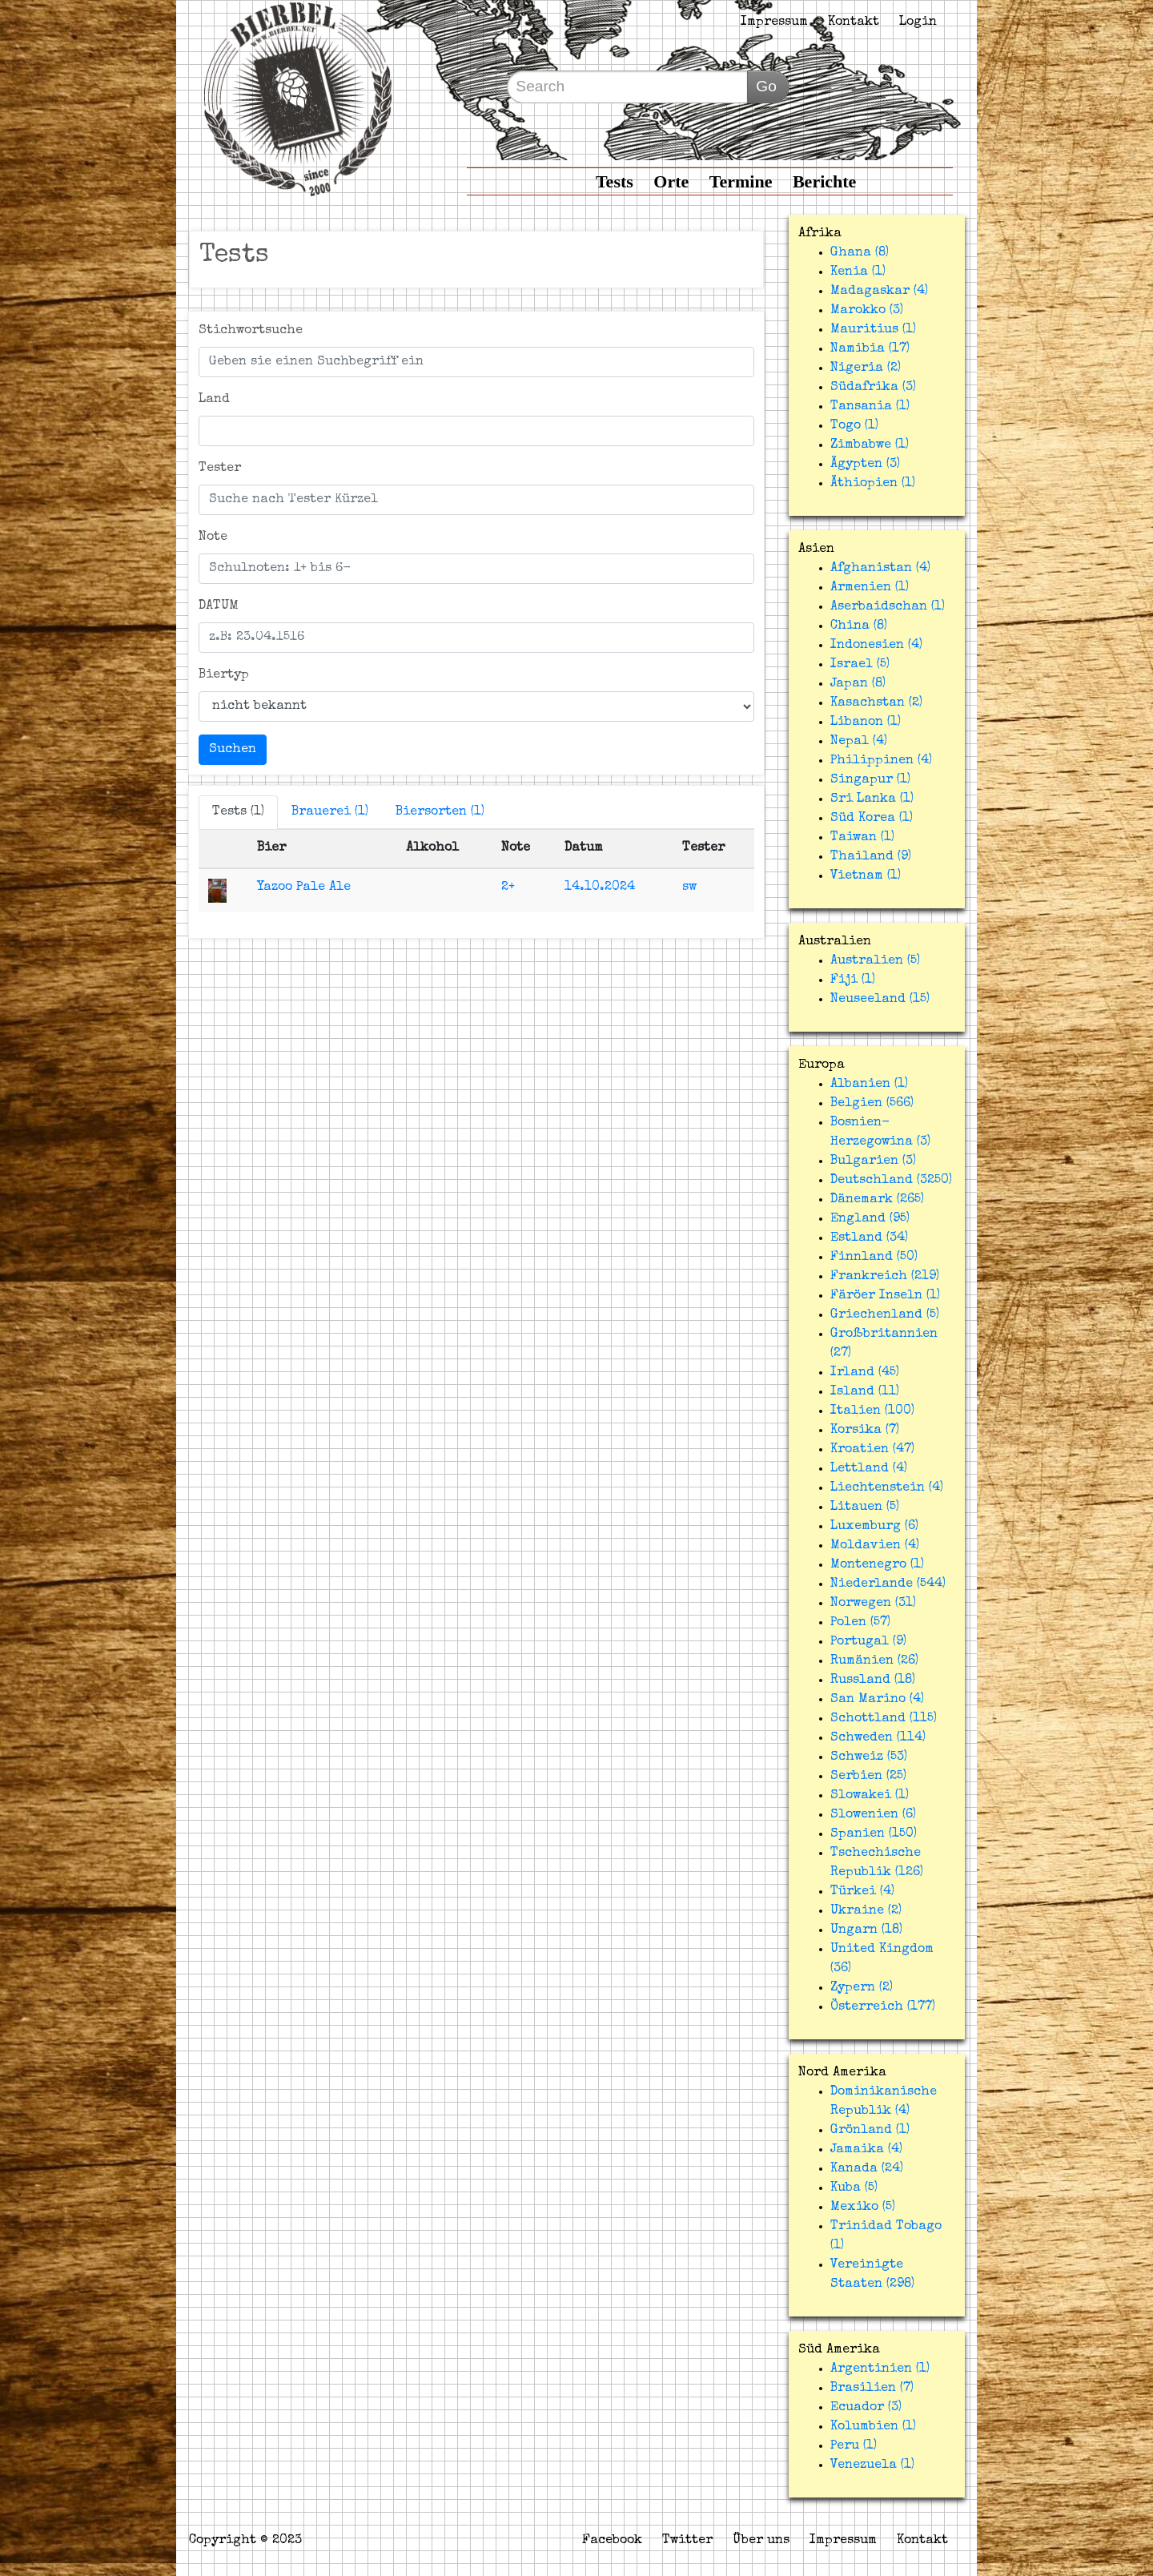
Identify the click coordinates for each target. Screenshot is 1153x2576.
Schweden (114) (878, 1738)
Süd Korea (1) (871, 818)
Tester (220, 468)
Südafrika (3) (873, 387)
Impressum (774, 22)
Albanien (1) (869, 1084)
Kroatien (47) (872, 1449)
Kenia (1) (858, 272)
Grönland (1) (870, 2130)
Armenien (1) (869, 588)
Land (214, 399)
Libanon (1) (865, 722)
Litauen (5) (864, 1507)
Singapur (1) (870, 780)
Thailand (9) (870, 857)
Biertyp (224, 675)
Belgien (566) (872, 1103)
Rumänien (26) (874, 1661)
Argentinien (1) (880, 2369)
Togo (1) (854, 426)
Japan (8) (858, 684)
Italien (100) (872, 1411)
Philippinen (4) (881, 761)
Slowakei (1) (869, 1795)
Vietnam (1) (865, 876)
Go (766, 86)
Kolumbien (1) (873, 2427)
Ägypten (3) (865, 464)
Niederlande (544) (888, 1584)
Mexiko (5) (862, 2207)
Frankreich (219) (884, 1276)
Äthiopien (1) (872, 483)
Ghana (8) (859, 253)
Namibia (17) (870, 349)
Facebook (612, 2540)
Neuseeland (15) (880, 999)
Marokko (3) (866, 310)
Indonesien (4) (876, 645)
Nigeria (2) (865, 368)
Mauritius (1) (873, 330)
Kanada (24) (866, 2169)
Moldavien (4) (874, 1546)
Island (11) (864, 1392)
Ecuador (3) (866, 2407)
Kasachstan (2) (876, 703)
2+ (508, 887)
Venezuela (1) (872, 2465)
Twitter (687, 2540)
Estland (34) (869, 1238)
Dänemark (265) (877, 1199)
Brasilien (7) (872, 2388)
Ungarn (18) (866, 1930)
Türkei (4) (862, 1892)
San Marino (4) (877, 1699)
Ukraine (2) (866, 1911)
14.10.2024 (599, 887)
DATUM (219, 606)
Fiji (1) (852, 980)
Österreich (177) (882, 2007)
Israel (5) (860, 664)
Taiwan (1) (862, 837)
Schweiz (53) (868, 1757)
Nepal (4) (858, 741)
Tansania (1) (870, 406)
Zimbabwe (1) (869, 445)
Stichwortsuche (251, 330)
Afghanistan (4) (880, 568)
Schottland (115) (883, 1719)
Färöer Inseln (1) (885, 1296)
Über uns (761, 2540)
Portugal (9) (868, 1642)
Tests (614, 181)
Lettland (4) (868, 1469)
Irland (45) (864, 1372)
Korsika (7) (864, 1430)
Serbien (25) (868, 1776)
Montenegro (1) (877, 1565)
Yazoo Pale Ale (304, 887)
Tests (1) (238, 812)
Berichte (824, 181)
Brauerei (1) (329, 812)
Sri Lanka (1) (872, 799)
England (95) (870, 1219)
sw (689, 887)
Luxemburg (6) (874, 1526)
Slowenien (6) (873, 1815)
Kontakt (853, 22)
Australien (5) (875, 961)
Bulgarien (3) (873, 1161)
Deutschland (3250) (891, 1180)
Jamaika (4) (866, 2149)
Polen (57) (860, 1622)
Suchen (232, 749)
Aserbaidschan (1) (887, 607)
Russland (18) (872, 1680)
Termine (741, 181)
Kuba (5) (854, 2188)
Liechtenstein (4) (886, 1488)
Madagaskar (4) (879, 291)
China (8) (858, 626)
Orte (671, 181)
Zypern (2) (861, 1988)
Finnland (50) (874, 1257)
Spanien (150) (873, 1834)
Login (918, 22)
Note (213, 537)
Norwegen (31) (873, 1603)
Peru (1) (853, 2446)
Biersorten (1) (440, 812)
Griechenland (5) (884, 1315)
